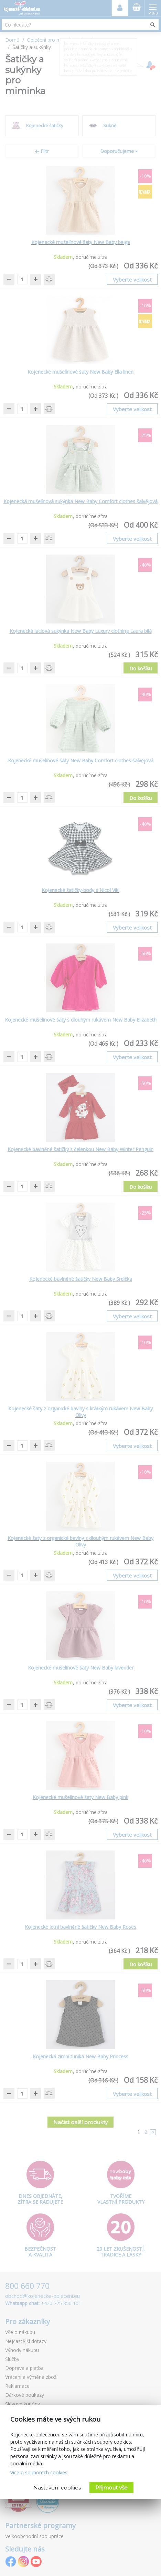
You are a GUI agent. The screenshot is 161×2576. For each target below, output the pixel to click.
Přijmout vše (111, 2487)
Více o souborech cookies (38, 2472)
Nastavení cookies (57, 2487)
